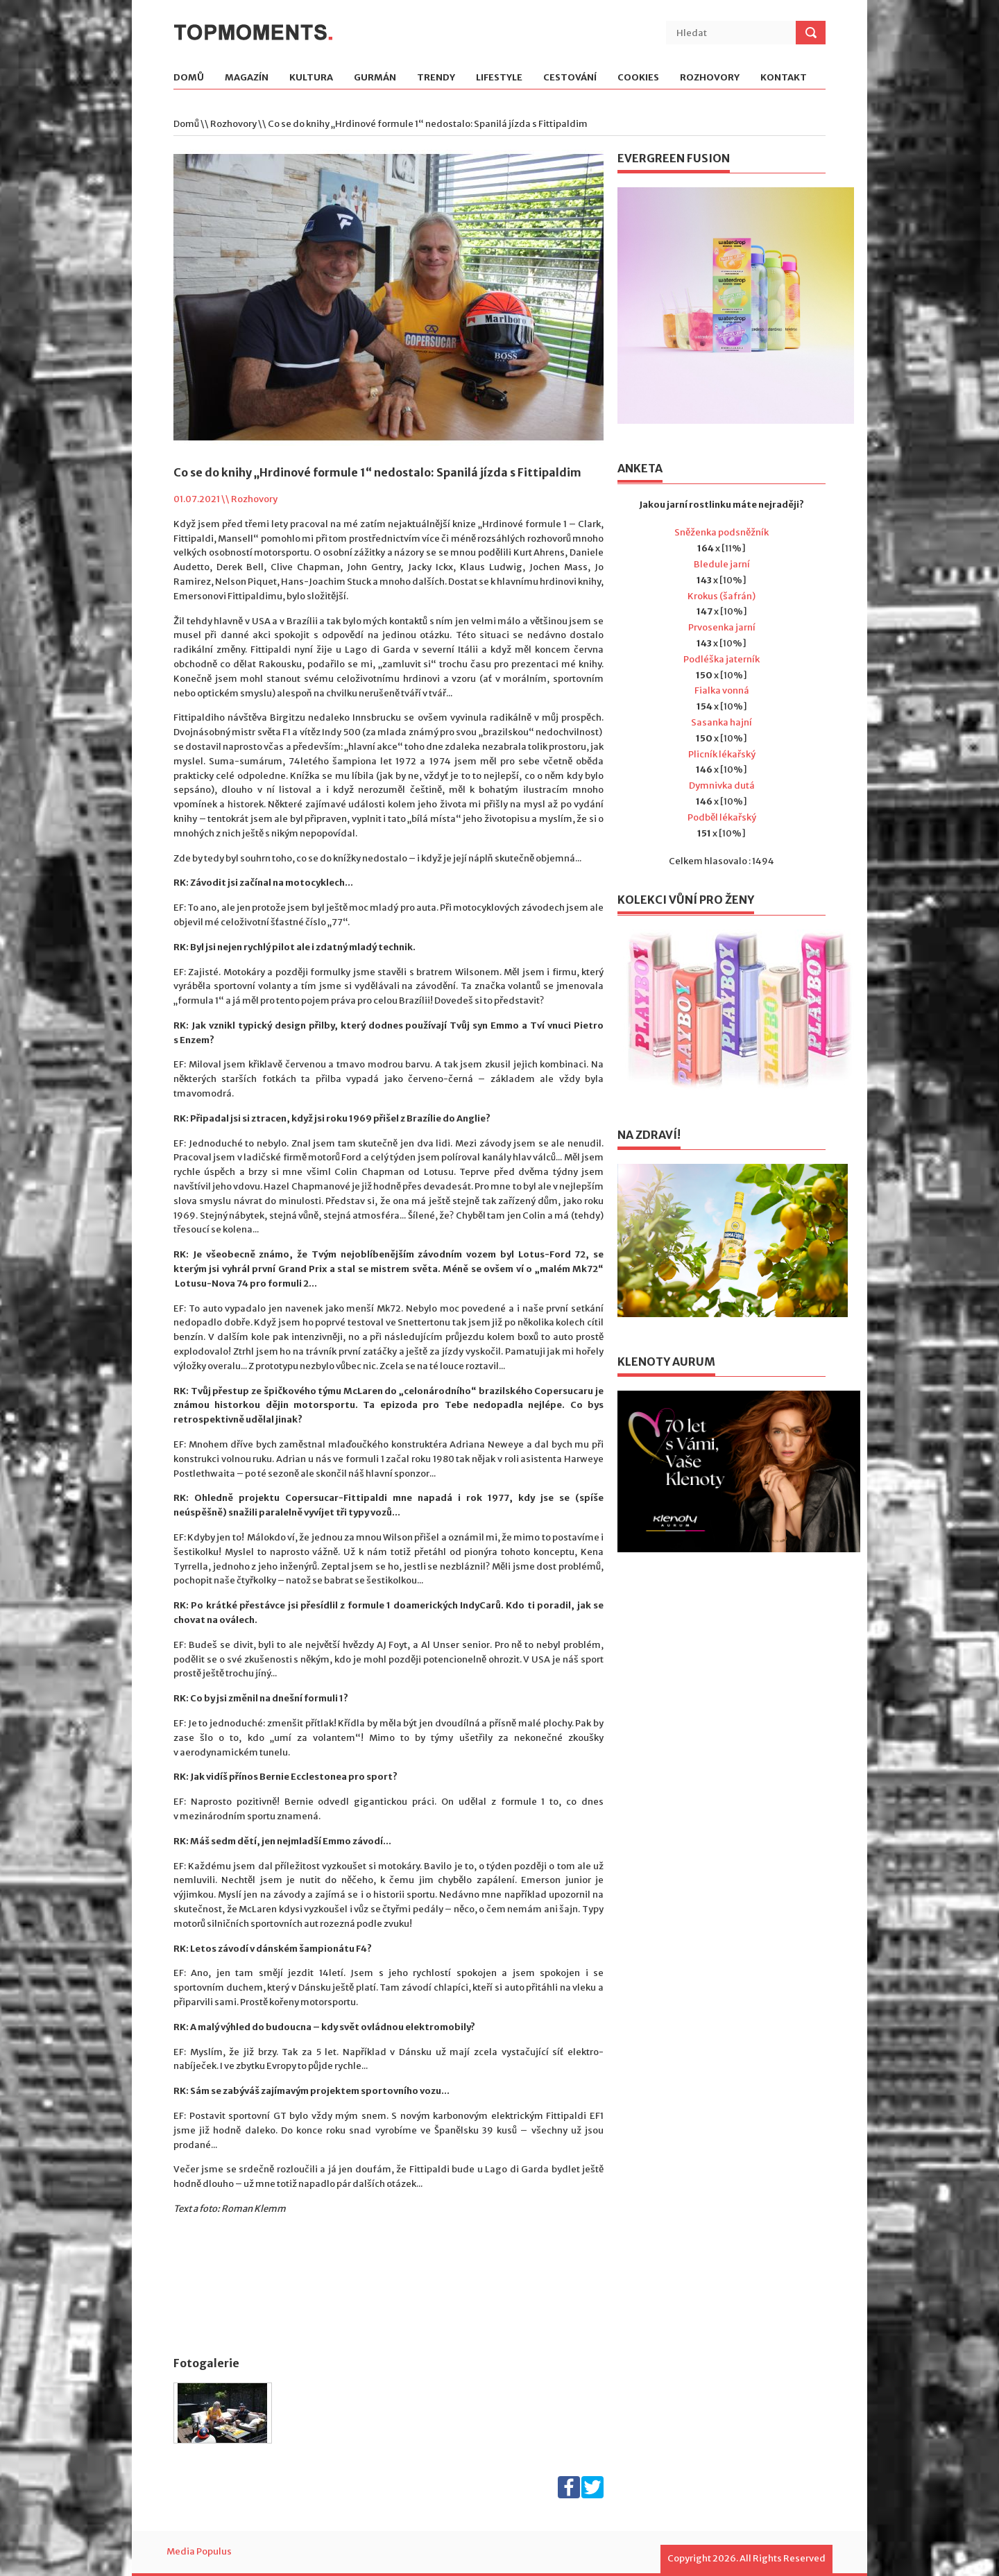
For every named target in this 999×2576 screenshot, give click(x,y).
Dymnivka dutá (722, 785)
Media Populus (199, 2551)
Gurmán (375, 78)
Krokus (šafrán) (721, 596)
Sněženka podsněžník (721, 532)
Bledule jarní (722, 564)
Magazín (246, 78)
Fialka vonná (721, 690)
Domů (188, 78)
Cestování (570, 78)
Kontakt (783, 78)
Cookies (638, 78)
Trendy (436, 78)
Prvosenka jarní (721, 627)
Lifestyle (499, 78)
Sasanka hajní (721, 722)
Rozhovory (710, 78)
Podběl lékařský (722, 817)
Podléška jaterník (721, 659)
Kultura (311, 78)
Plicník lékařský (721, 754)
